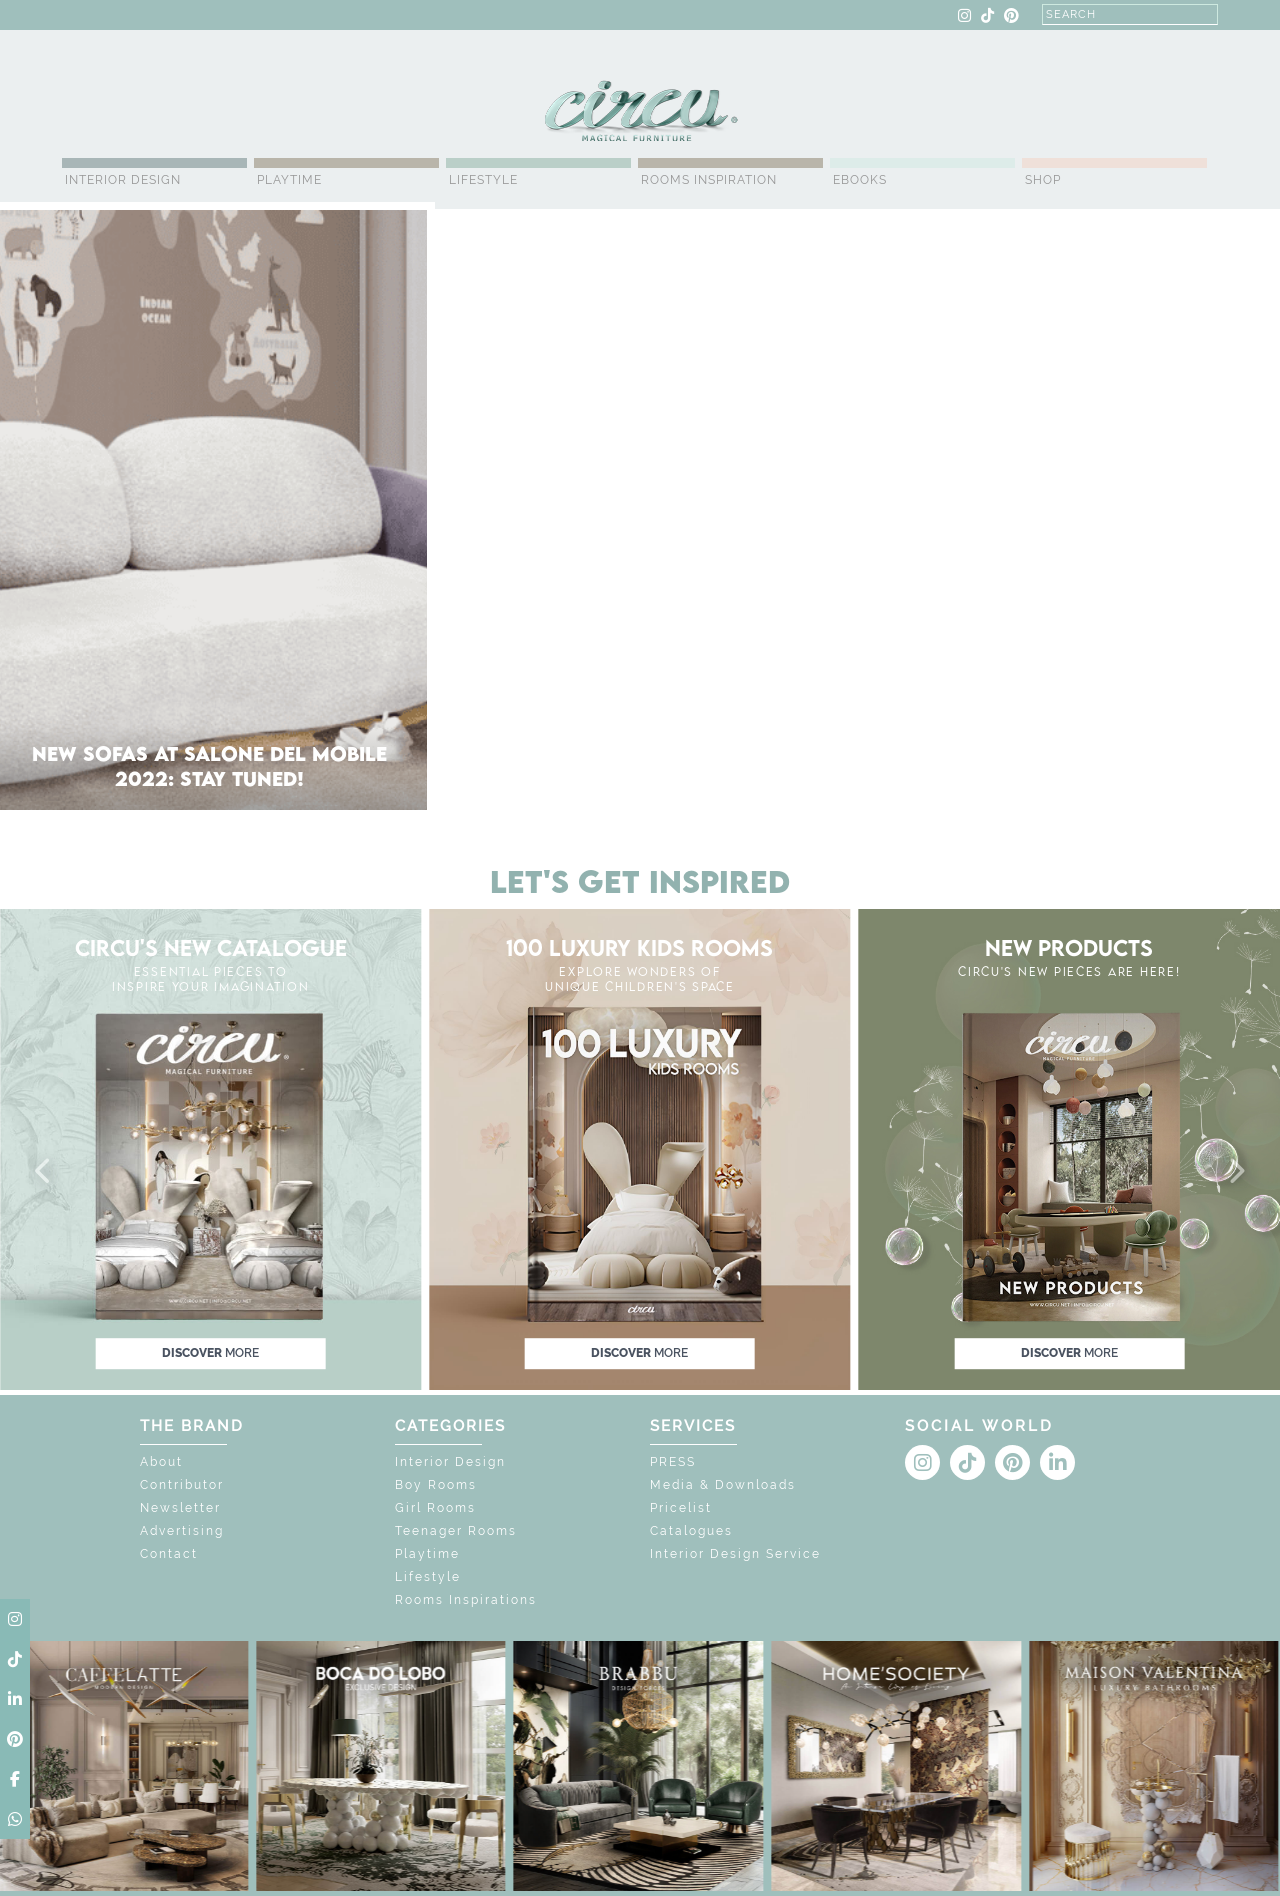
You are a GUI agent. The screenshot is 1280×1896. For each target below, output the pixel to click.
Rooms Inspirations (466, 1600)
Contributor (182, 1485)
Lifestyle (483, 180)
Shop (1043, 180)
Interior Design (123, 180)
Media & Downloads (723, 1485)
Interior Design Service (735, 1554)
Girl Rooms (435, 1508)
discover (210, 1353)
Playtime (289, 180)
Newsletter (180, 1508)
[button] (44, 1172)
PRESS (673, 1462)
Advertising (182, 1531)
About (161, 1462)
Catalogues (691, 1531)
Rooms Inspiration (709, 180)
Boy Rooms (436, 1485)
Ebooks (860, 180)
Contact (169, 1554)
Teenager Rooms (456, 1531)
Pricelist (681, 1508)
